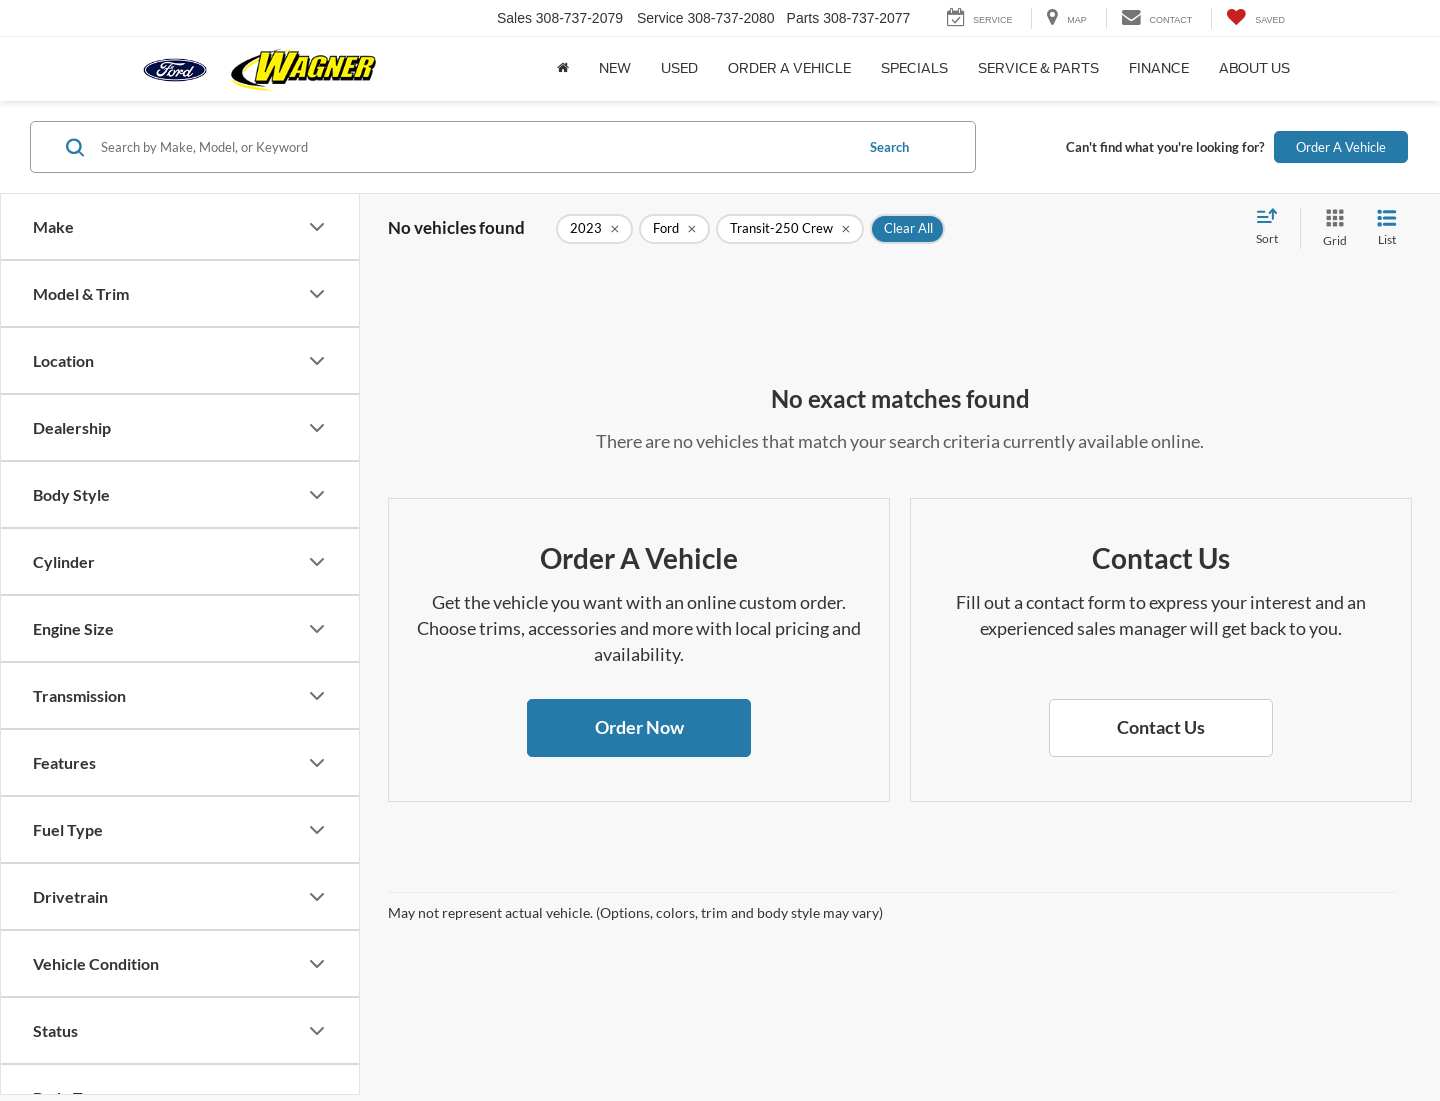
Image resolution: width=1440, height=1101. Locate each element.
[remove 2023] (594, 229)
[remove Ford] (674, 229)
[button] (639, 728)
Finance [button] (1159, 68)
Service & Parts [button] (1038, 68)
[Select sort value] (1273, 228)
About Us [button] (1254, 68)
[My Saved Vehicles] (1255, 18)
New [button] (615, 68)
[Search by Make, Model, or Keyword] (474, 147)
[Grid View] (1331, 228)
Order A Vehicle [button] (1341, 147)
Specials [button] (914, 68)
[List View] (1387, 228)
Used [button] (679, 68)
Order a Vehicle (789, 68)
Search (889, 147)
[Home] (563, 69)
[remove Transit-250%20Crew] (790, 229)
